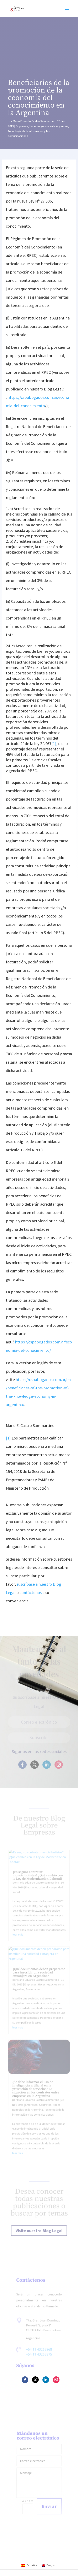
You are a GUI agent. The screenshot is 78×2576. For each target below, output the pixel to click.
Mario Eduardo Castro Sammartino (34, 121)
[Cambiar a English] (49, 2565)
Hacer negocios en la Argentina (49, 126)
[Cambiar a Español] (29, 2565)
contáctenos (31, 1592)
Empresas (22, 126)
